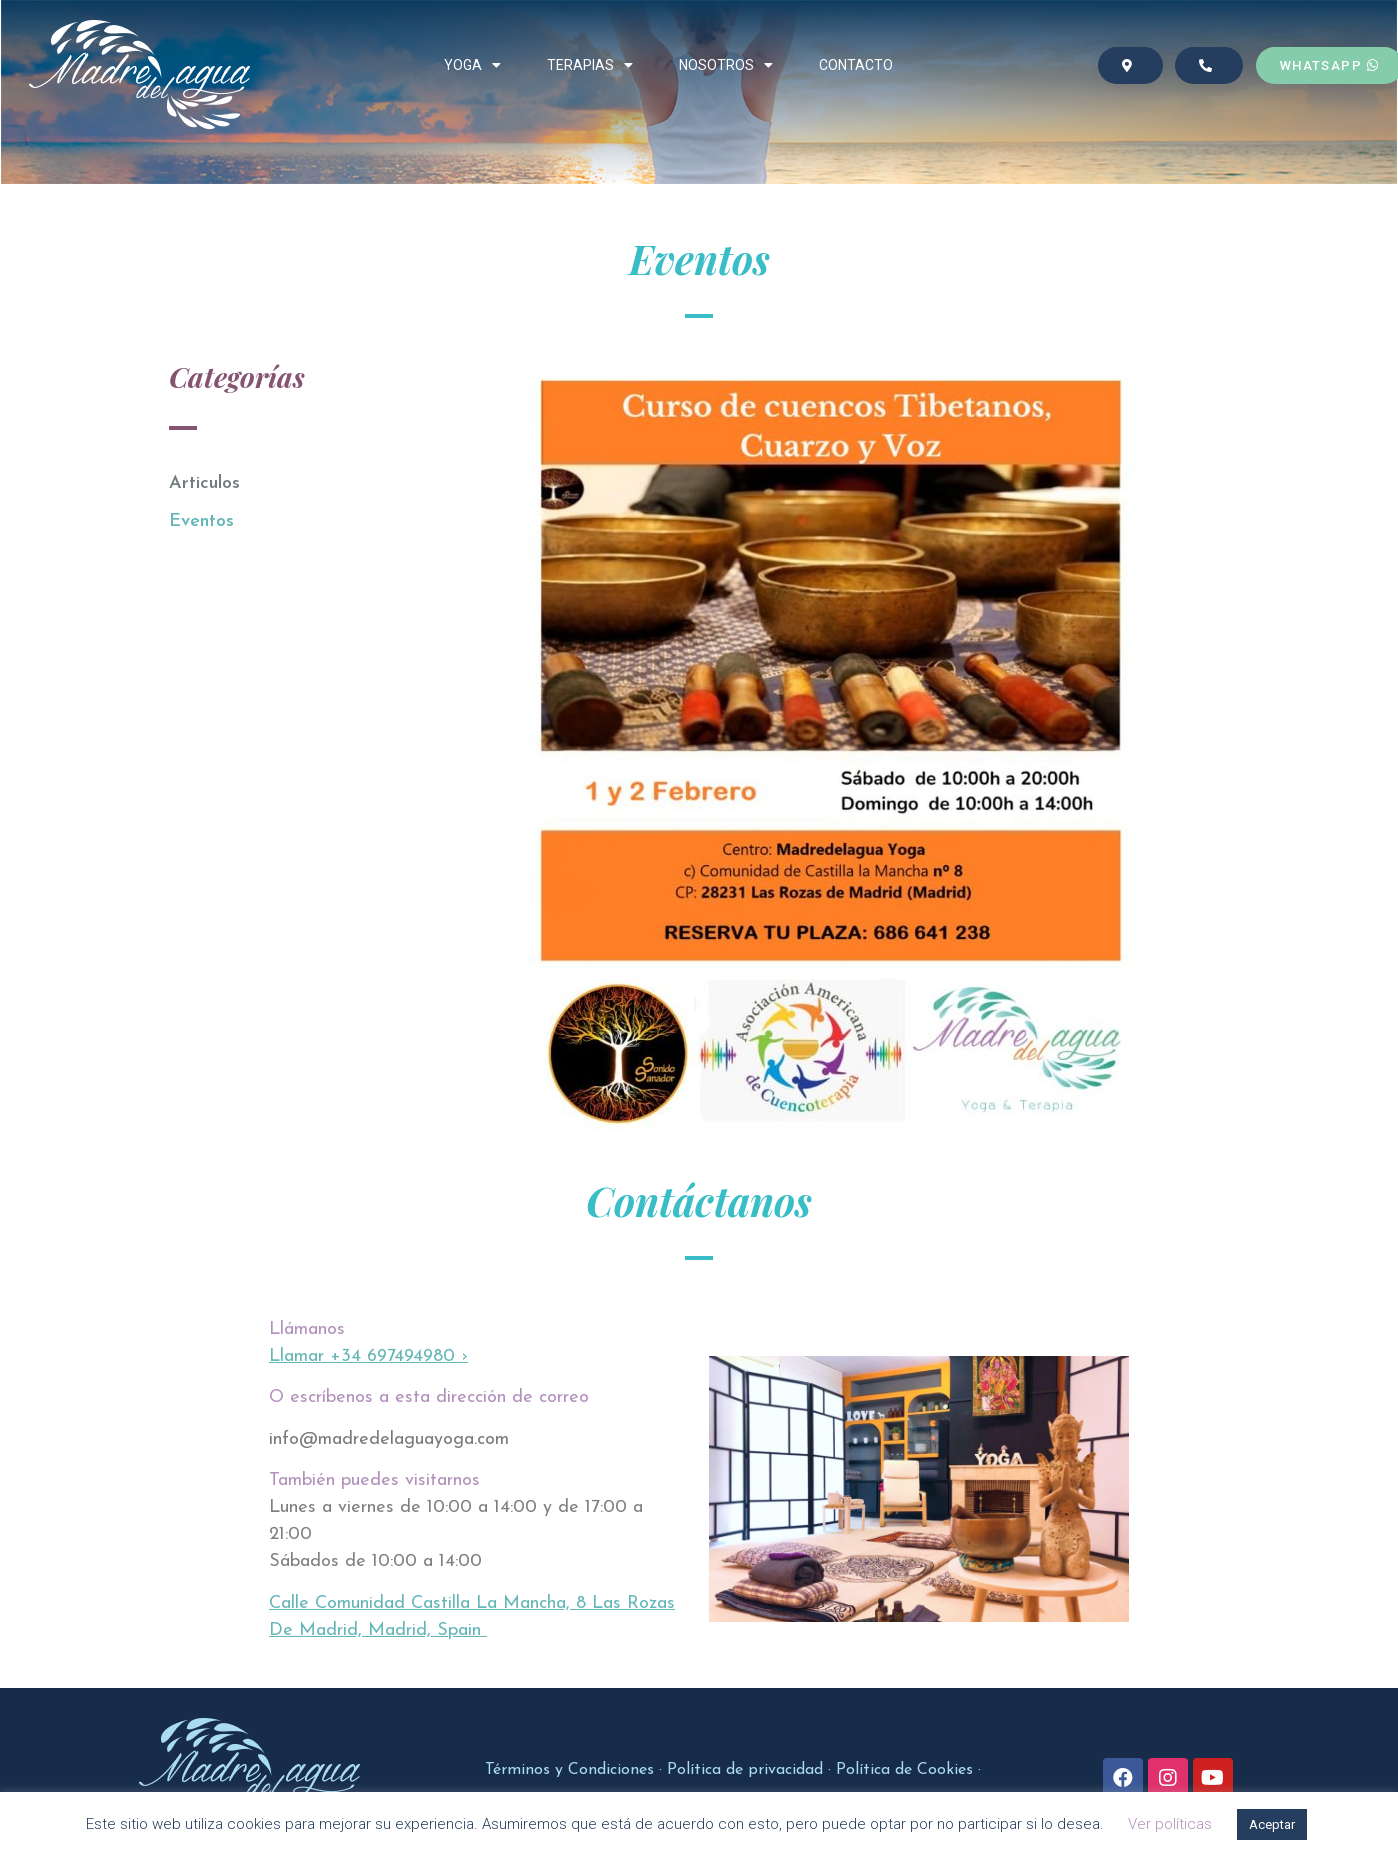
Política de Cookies (904, 1770)
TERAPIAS (590, 65)
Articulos (204, 483)
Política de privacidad (745, 1770)
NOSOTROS (726, 65)
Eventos (201, 521)
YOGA (472, 65)
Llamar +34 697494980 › (368, 1356)
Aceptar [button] (1272, 1824)
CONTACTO (856, 65)
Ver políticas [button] (1170, 1824)
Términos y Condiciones (569, 1770)
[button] (1130, 65)
